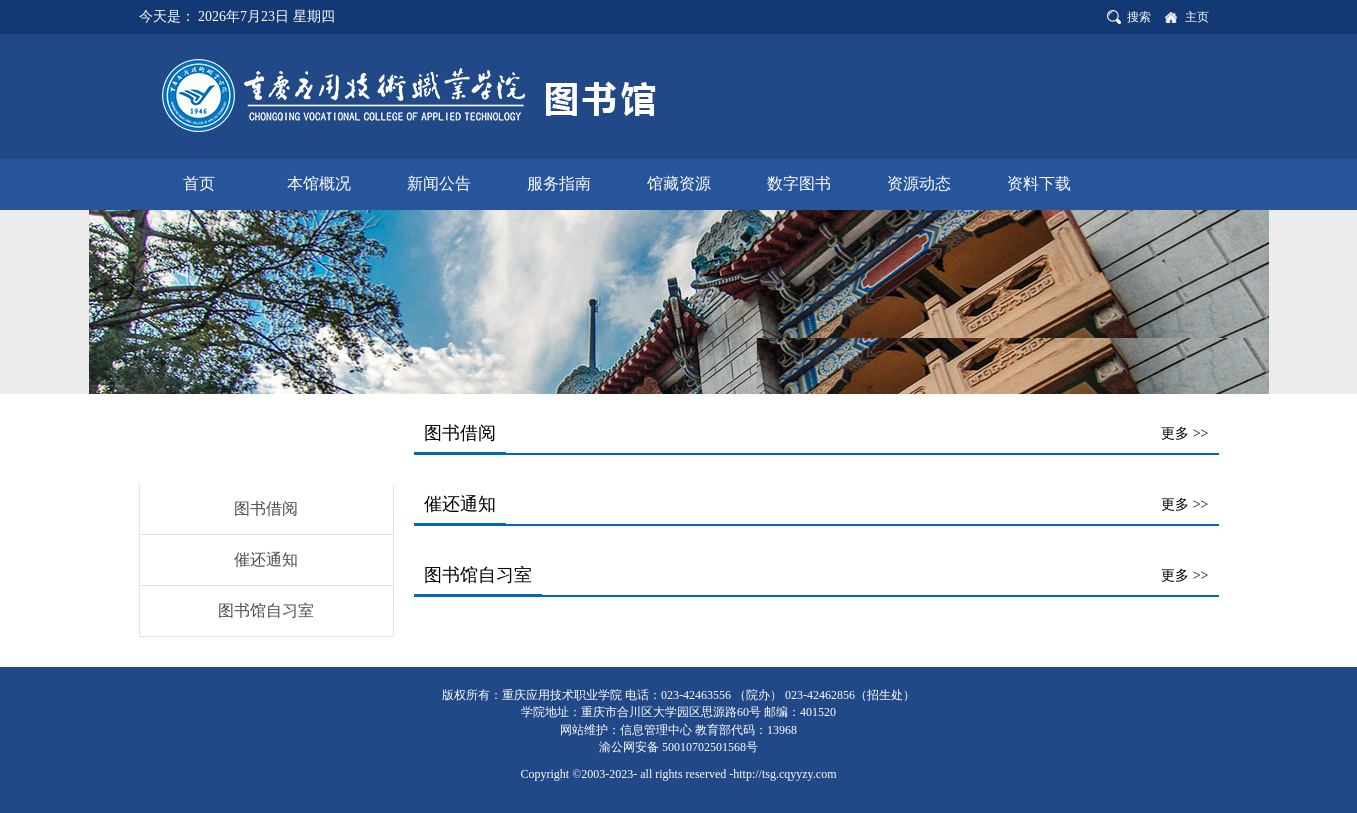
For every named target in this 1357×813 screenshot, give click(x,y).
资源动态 (919, 183)
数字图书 (799, 183)
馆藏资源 (679, 183)
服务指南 (559, 183)
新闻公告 (439, 183)
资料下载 (1039, 183)
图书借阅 (266, 508)
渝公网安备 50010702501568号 (678, 747)
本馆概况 (319, 183)
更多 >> (1184, 433)
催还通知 (266, 559)
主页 (1197, 17)
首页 (199, 183)
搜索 (1139, 17)
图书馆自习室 (266, 610)
